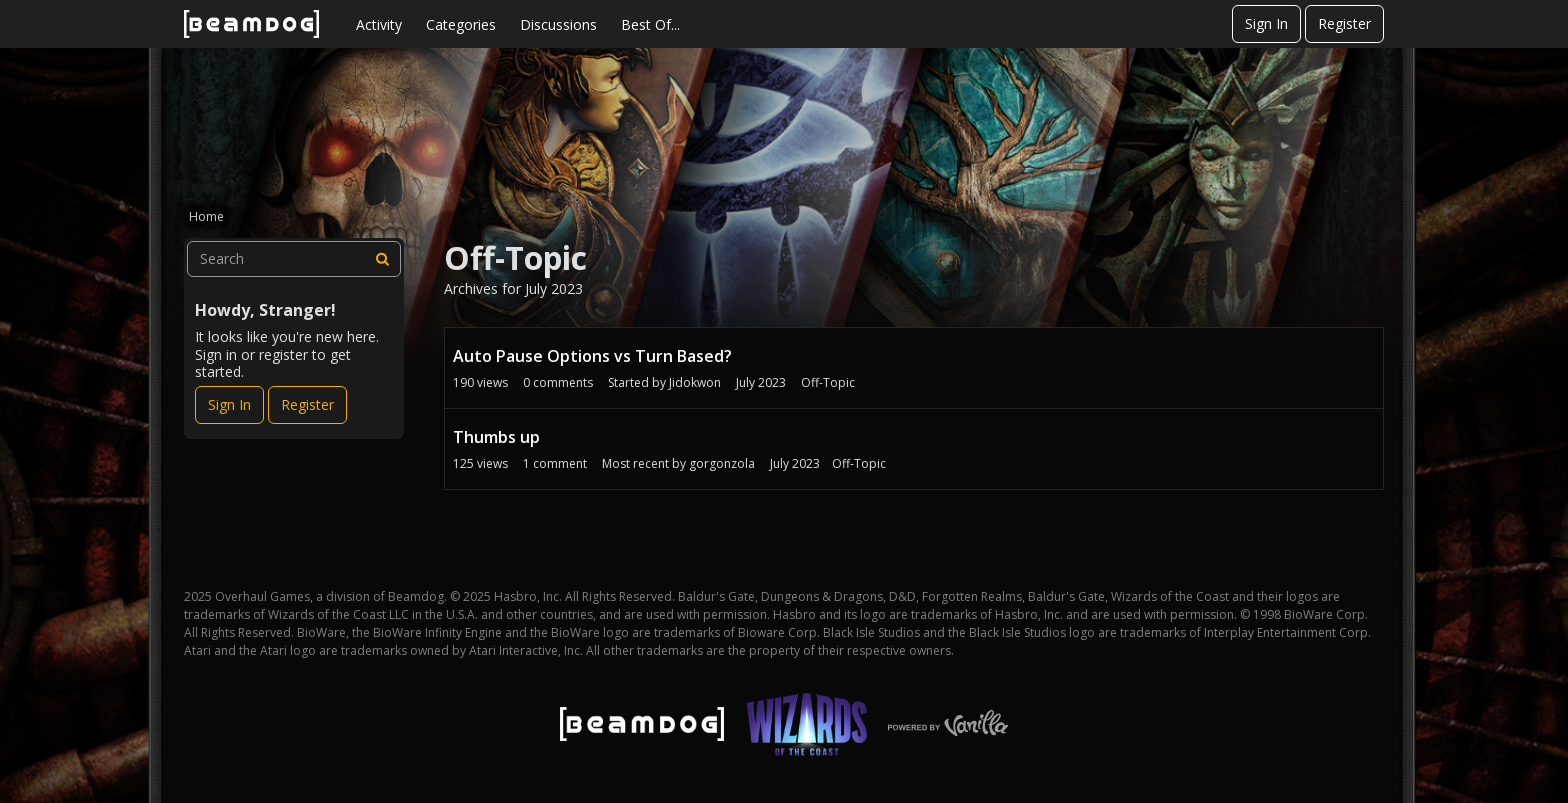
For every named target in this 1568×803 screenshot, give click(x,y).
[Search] (383, 259)
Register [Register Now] (307, 404)
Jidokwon (695, 382)
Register (1344, 23)
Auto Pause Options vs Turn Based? (592, 356)
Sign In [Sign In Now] (229, 404)
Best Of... (650, 24)
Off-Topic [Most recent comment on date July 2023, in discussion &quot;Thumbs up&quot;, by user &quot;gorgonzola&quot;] (859, 463)
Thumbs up (496, 437)
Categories (461, 24)
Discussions (558, 24)
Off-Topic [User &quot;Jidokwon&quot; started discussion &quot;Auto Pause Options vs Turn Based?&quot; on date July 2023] (828, 382)
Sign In (1266, 23)
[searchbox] (294, 259)
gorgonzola (722, 463)
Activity (379, 24)
